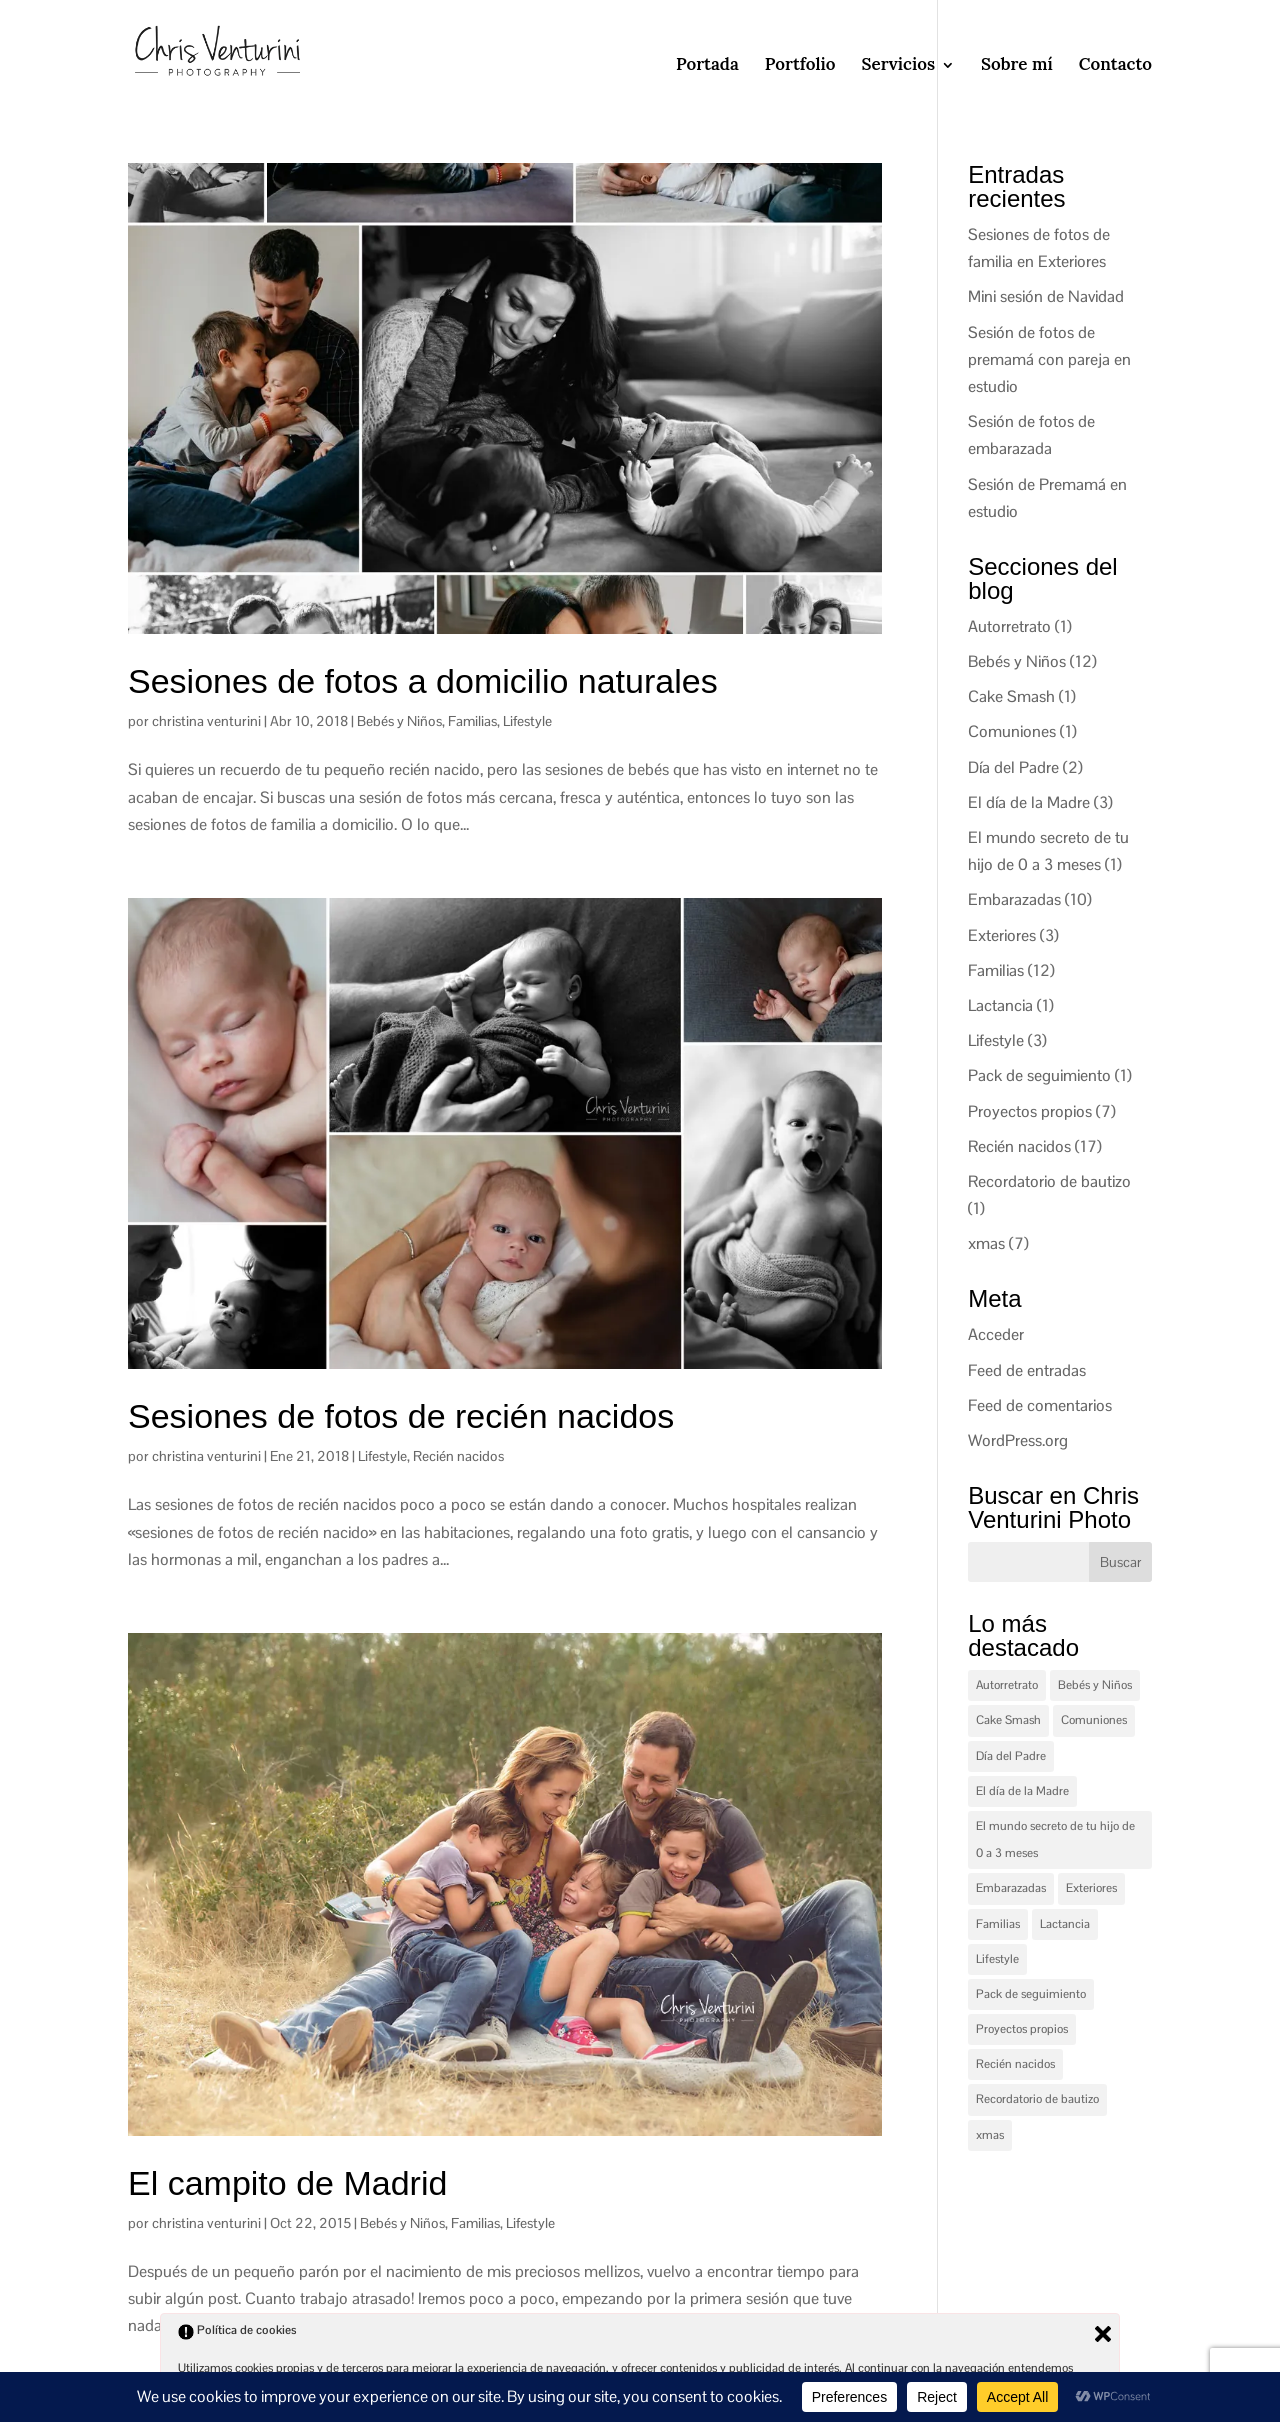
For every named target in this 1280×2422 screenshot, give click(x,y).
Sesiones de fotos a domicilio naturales (423, 681)
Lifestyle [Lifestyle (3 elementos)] (997, 1959)
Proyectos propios (1030, 1111)
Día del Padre (1013, 767)
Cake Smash (1011, 696)
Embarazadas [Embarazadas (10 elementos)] (1011, 1888)
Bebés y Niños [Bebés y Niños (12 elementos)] (1095, 1685)
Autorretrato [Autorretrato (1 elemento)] (1007, 1685)
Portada (707, 64)
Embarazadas (1014, 899)
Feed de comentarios (1040, 1405)
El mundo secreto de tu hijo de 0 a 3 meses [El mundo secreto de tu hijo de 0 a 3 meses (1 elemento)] (1055, 1839)
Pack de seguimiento (1039, 1075)
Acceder (996, 1334)
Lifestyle (527, 721)
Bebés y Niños (399, 721)
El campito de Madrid (287, 2183)
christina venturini (206, 721)
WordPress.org (1018, 1440)
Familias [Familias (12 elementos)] (998, 1924)
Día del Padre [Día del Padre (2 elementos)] (1011, 1756)
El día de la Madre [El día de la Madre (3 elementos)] (1022, 1791)
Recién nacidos (458, 1456)
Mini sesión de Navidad (1046, 296)
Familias (472, 721)
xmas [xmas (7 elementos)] (990, 2135)
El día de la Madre (1029, 802)
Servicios (899, 64)
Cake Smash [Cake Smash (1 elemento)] (1008, 1720)
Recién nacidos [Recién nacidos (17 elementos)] (1015, 2064)
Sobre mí (1017, 64)
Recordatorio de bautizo (1049, 1181)
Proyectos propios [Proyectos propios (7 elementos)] (1022, 2029)
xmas (986, 1243)
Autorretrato (1009, 626)
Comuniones (1012, 731)
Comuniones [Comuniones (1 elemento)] (1094, 1720)
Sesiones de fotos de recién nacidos (401, 1416)
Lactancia (1000, 1005)
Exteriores (1002, 935)
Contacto (1115, 64)
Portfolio (800, 64)
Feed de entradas (1027, 1370)
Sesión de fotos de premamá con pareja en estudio (1049, 359)
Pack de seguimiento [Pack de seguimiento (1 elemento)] (1031, 1994)
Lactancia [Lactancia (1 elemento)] (1065, 1924)
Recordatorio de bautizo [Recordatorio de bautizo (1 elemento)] (1037, 2099)
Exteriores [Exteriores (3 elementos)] (1091, 1888)
